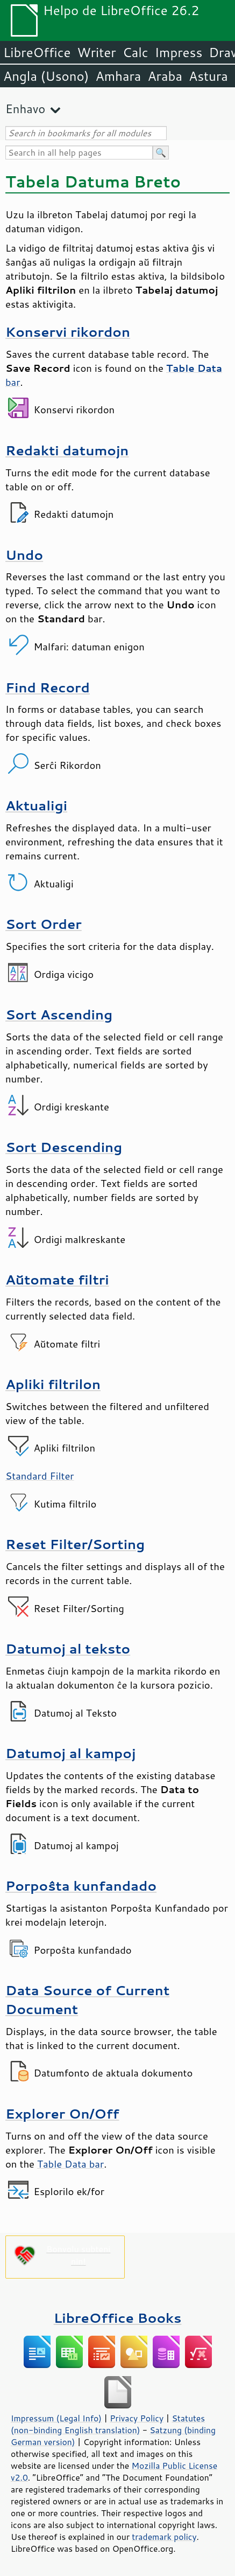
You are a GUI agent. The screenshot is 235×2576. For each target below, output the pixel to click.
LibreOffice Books (118, 2317)
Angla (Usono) (46, 76)
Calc (135, 52)
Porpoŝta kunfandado (80, 1885)
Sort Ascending (58, 1014)
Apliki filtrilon (53, 1383)
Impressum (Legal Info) (56, 2418)
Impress (179, 52)
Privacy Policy (136, 2418)
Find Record (47, 687)
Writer (96, 52)
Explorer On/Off (62, 2113)
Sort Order (43, 923)
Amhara (118, 76)
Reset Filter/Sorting (75, 1544)
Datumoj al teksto (67, 1648)
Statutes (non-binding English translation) (108, 2424)
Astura (208, 76)
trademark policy (164, 2537)
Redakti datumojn (67, 450)
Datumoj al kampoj (70, 1753)
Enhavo (25, 108)
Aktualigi (36, 805)
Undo (24, 554)
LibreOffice (36, 52)
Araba (164, 76)
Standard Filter (39, 1476)
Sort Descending (63, 1146)
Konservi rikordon (67, 331)
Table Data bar (70, 2164)
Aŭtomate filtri (57, 1279)
